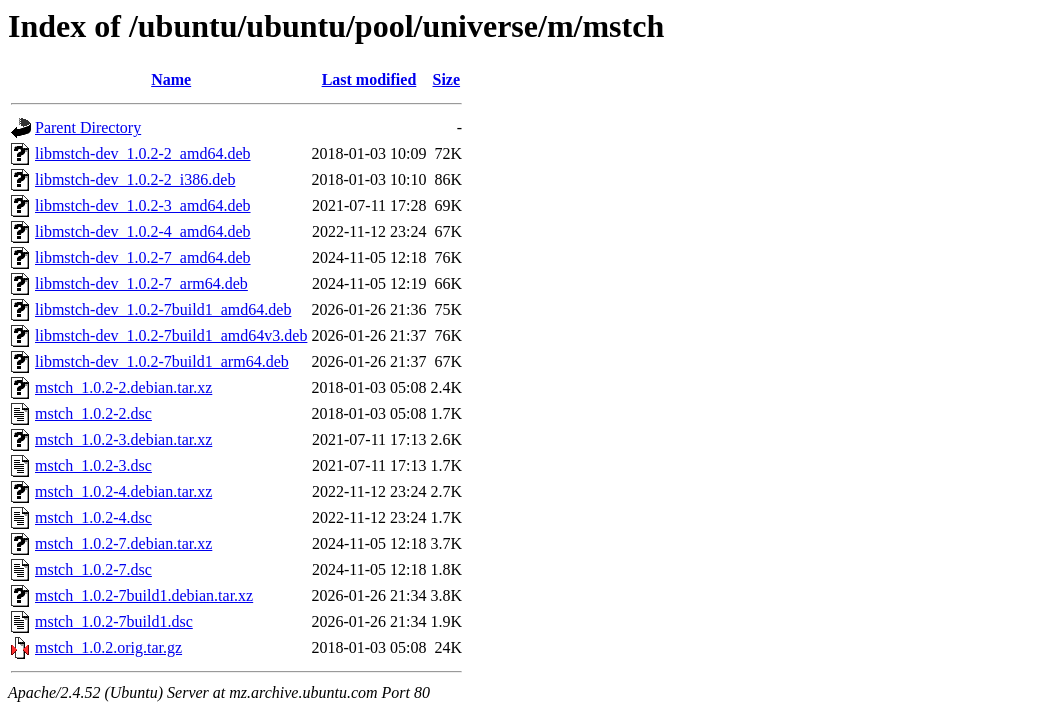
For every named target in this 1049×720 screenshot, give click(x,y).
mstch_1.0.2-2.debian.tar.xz (123, 387)
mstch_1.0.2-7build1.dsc (114, 621)
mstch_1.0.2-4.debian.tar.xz (123, 491)
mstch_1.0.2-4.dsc (93, 517)
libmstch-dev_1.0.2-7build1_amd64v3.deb (171, 335)
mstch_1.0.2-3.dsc (93, 465)
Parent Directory (88, 127)
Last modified (369, 79)
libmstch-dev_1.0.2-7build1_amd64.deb (163, 309)
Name (171, 79)
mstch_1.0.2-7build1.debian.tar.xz (144, 595)
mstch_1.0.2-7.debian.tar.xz (123, 543)
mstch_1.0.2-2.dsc (93, 413)
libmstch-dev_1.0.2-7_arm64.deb (141, 283)
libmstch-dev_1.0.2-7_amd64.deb (143, 257)
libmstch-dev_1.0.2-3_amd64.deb (143, 205)
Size (447, 79)
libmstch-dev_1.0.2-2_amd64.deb (143, 153)
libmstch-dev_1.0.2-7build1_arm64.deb (162, 361)
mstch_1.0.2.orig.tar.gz (108, 647)
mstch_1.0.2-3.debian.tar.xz (123, 439)
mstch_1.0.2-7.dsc (93, 569)
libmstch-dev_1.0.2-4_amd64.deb (143, 231)
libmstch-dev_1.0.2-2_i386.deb (135, 179)
